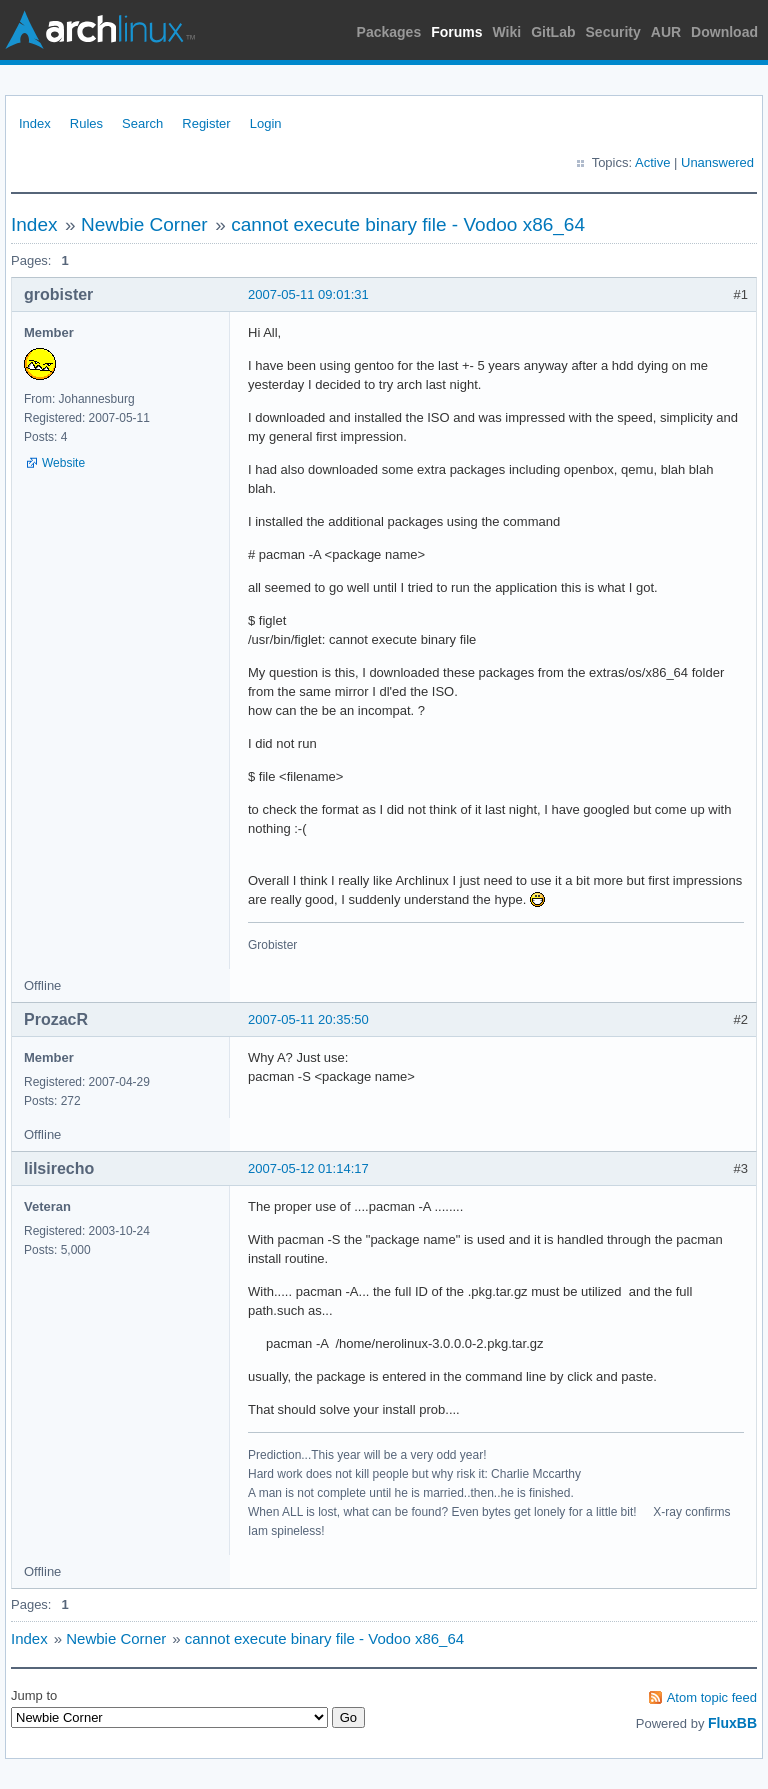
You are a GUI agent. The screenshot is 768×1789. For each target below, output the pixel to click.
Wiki (507, 32)
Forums (456, 32)
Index (35, 123)
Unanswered (717, 162)
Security (613, 32)
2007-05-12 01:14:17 (308, 1168)
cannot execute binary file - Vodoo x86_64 (408, 224)
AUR (666, 32)
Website (63, 463)
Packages (389, 32)
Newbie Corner (144, 224)
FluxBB (732, 1723)
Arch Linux (100, 30)
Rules (86, 123)
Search (142, 123)
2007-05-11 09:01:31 (308, 294)
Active (652, 162)
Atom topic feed (712, 1697)
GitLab (553, 32)
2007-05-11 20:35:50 (308, 1019)
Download (724, 32)
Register (206, 123)
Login (266, 123)
